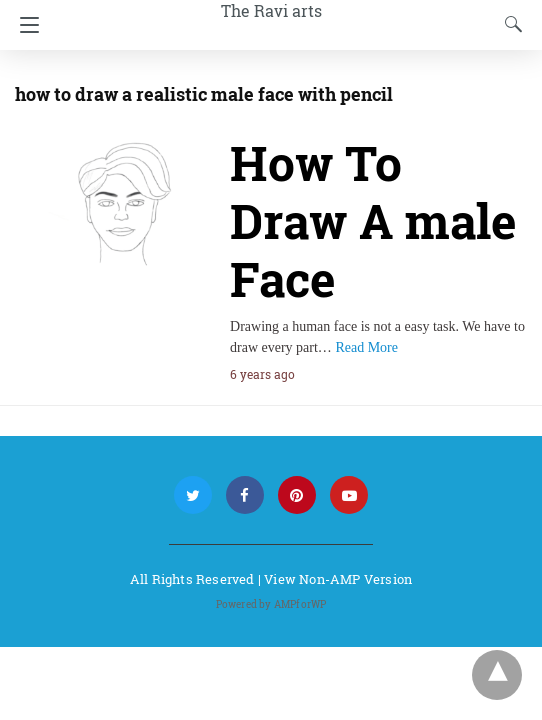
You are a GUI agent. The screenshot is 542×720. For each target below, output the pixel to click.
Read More (366, 347)
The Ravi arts (271, 10)
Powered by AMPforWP (271, 604)
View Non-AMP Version (338, 579)
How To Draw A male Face (373, 220)
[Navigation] (24, 25)
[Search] (509, 24)
